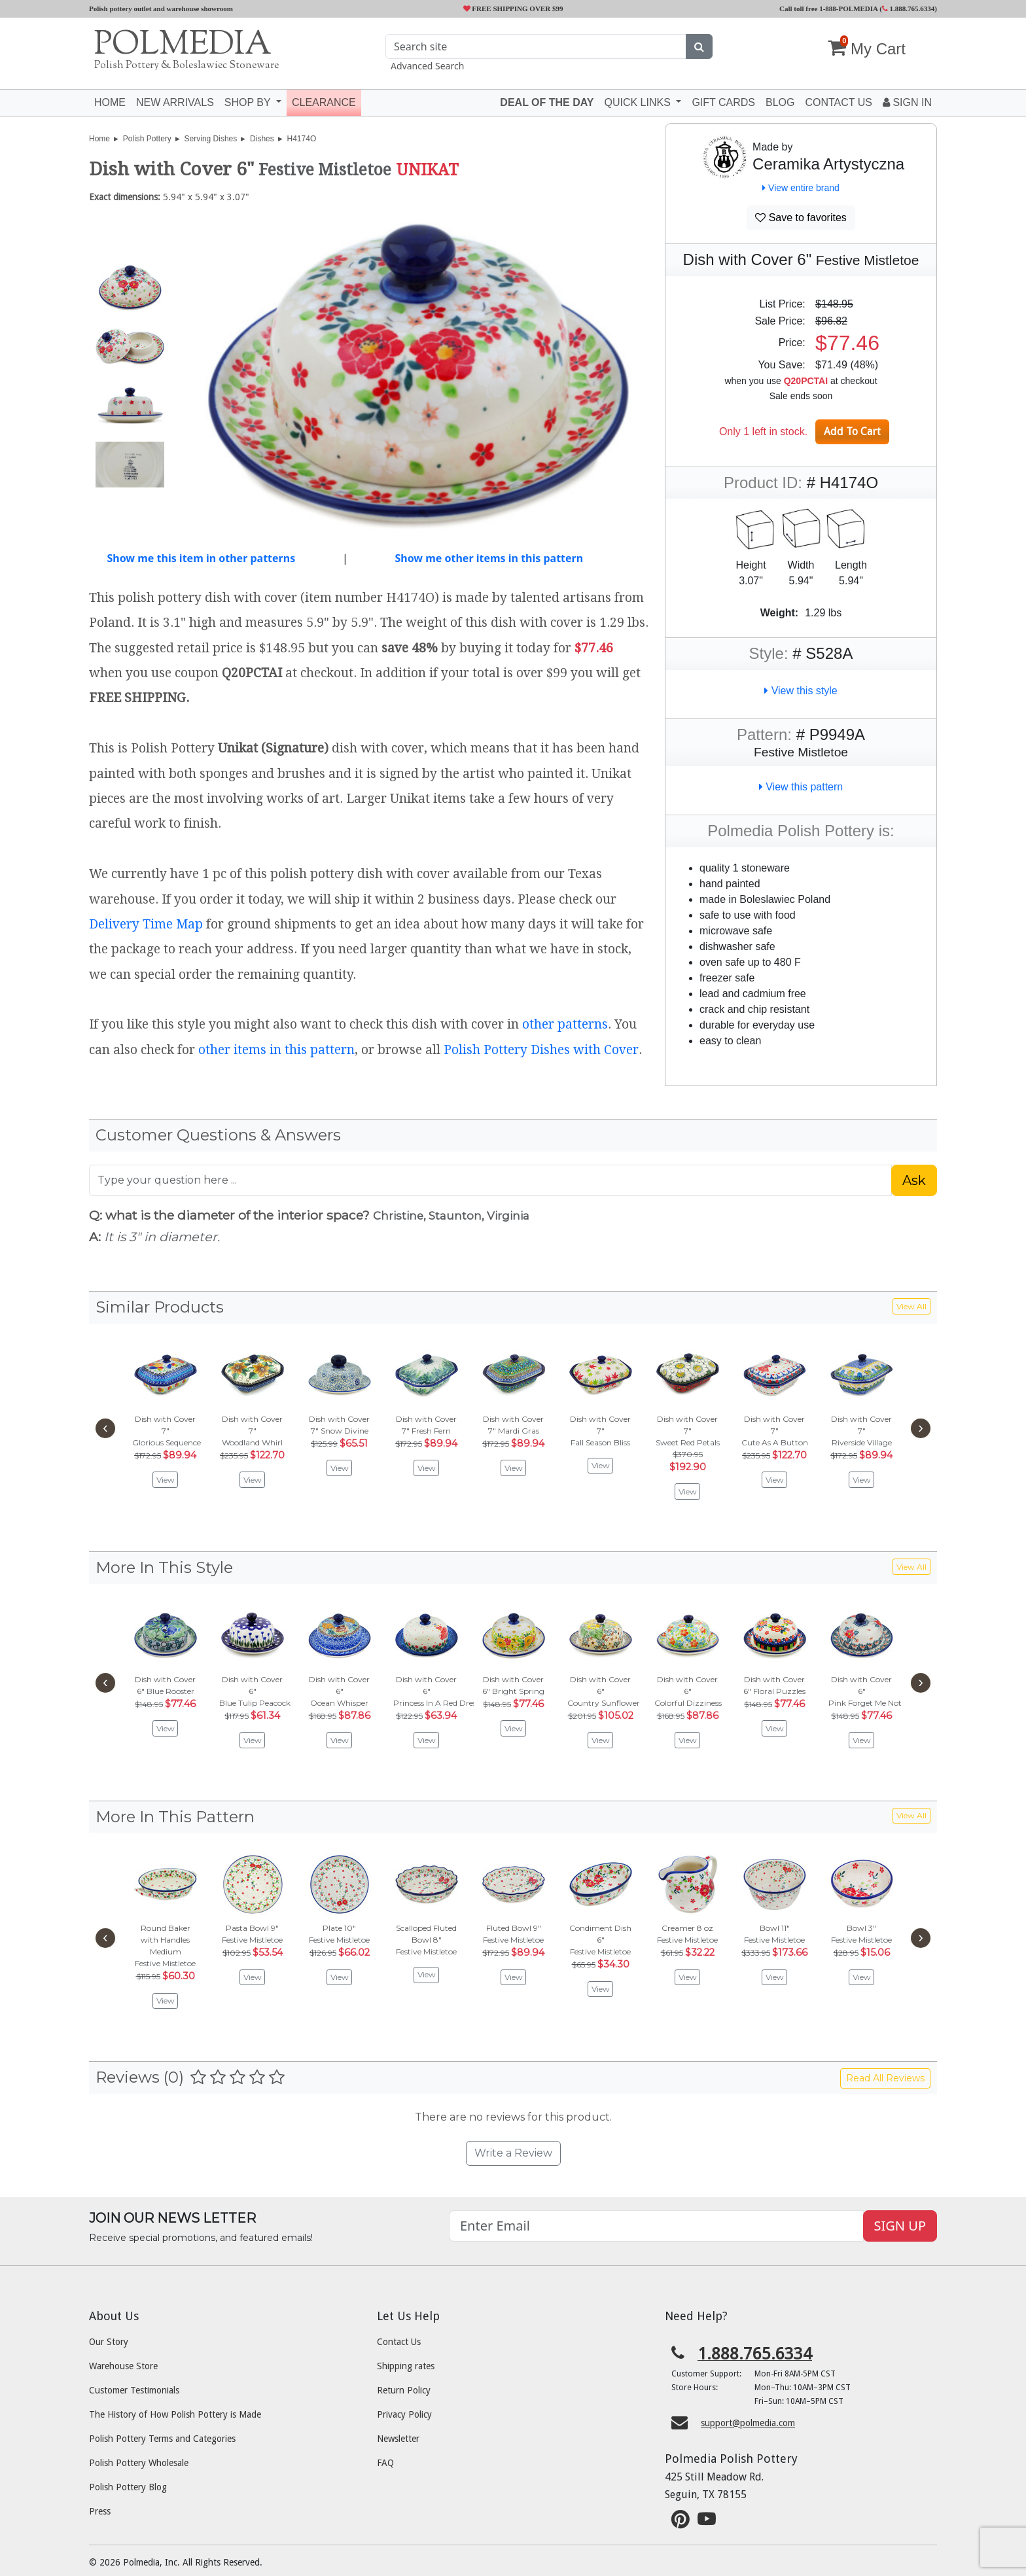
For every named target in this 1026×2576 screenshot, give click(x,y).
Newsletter (398, 2438)
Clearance (324, 102)
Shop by (249, 102)
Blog (780, 102)
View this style (801, 690)
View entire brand (801, 188)
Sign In (907, 102)
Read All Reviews (885, 2078)
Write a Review (513, 2153)
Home (110, 102)
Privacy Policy (404, 2414)
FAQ (385, 2463)
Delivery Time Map (146, 924)
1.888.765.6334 (908, 8)
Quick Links (638, 102)
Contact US (838, 102)
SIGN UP (900, 2225)
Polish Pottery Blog (128, 2487)
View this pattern (801, 786)
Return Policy (404, 2390)
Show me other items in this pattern (489, 558)
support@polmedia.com (748, 2423)
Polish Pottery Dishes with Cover (541, 1049)
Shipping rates (405, 2366)
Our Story (108, 2342)
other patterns (565, 1024)
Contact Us (399, 2342)
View (165, 1480)
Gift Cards (723, 102)
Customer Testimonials (134, 2390)
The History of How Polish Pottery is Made (175, 2414)
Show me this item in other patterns (201, 558)
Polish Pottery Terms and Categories (162, 2438)
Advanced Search (427, 66)
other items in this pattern (276, 1049)
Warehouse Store (123, 2366)
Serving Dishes (211, 138)
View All (911, 1306)
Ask (914, 1180)
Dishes (262, 138)
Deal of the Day (546, 102)
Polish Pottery (147, 138)
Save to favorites (801, 217)
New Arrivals (175, 102)
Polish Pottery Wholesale (138, 2463)
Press (100, 2511)
